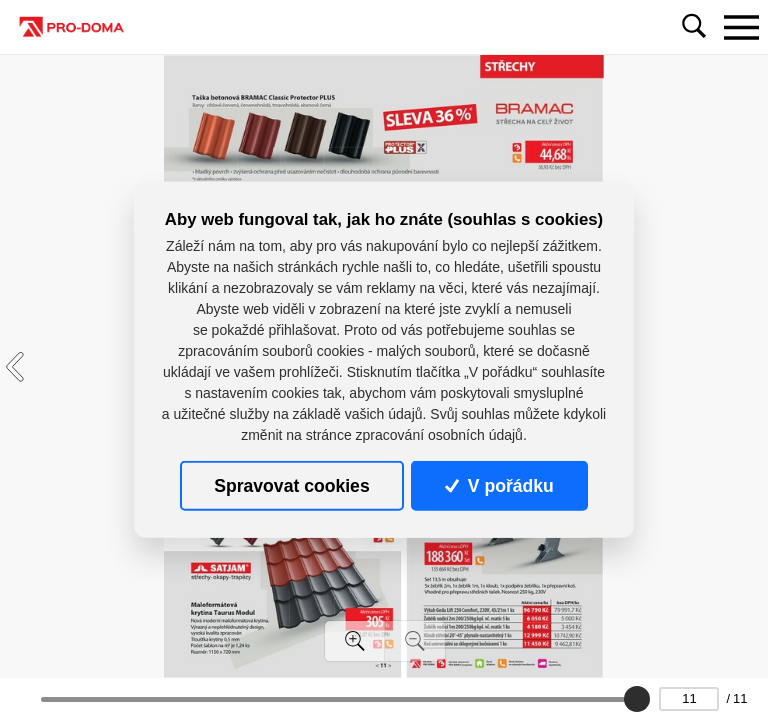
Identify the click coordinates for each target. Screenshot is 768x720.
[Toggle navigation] (741, 27)
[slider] (637, 699)
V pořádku (499, 486)
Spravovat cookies (291, 486)
